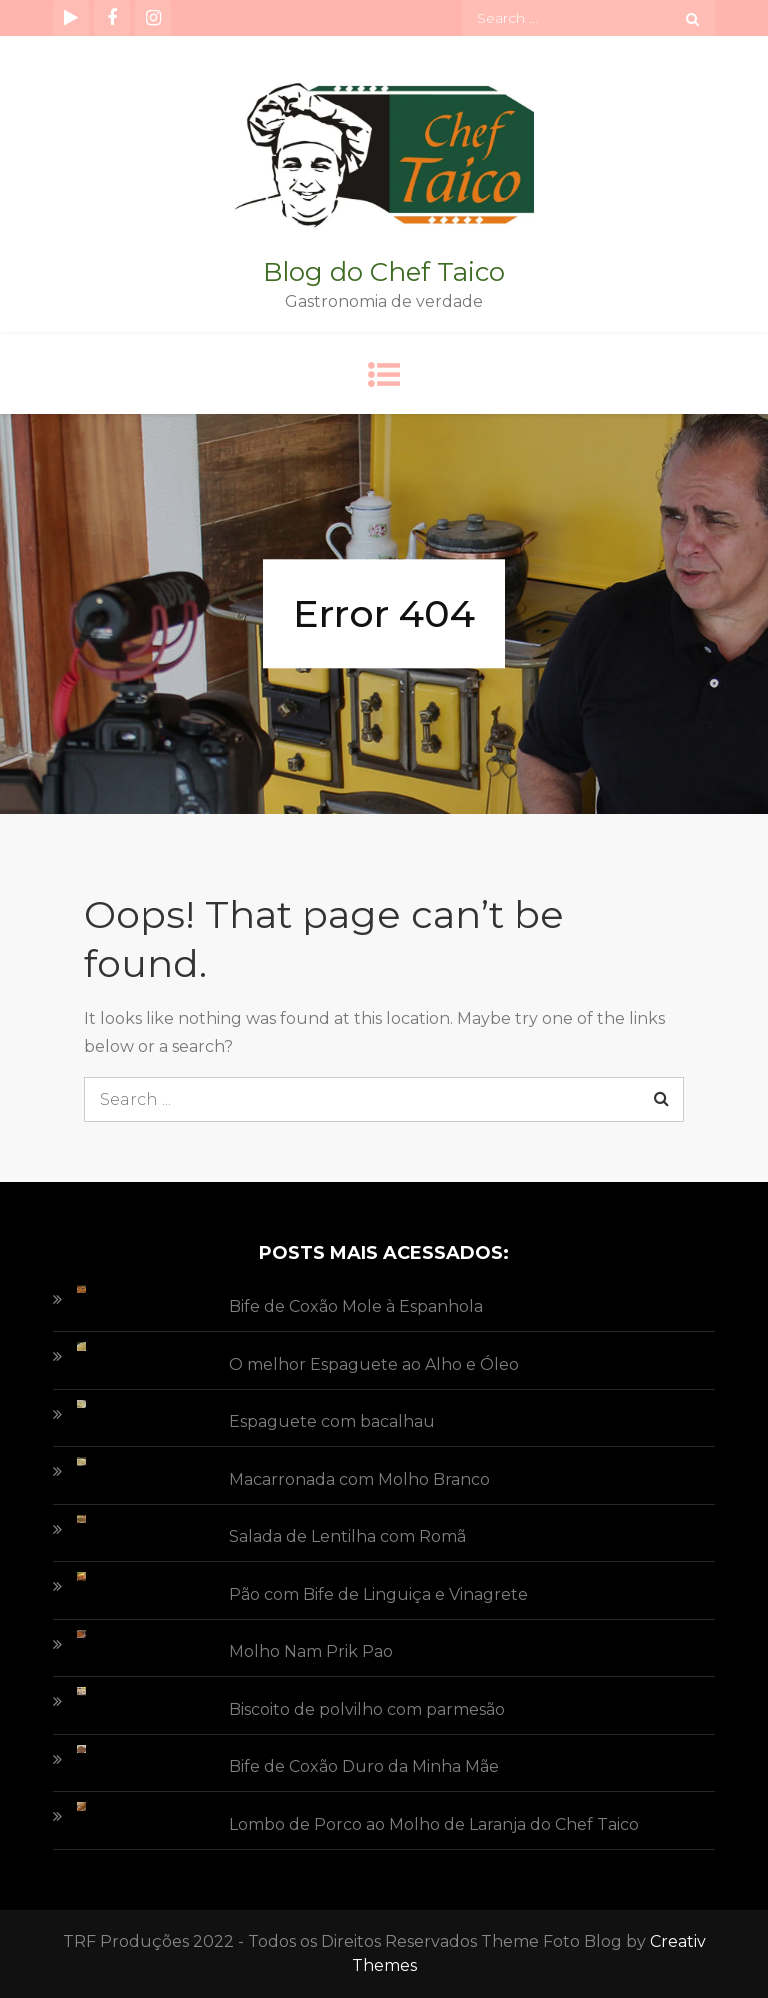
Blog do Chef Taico (384, 272)
